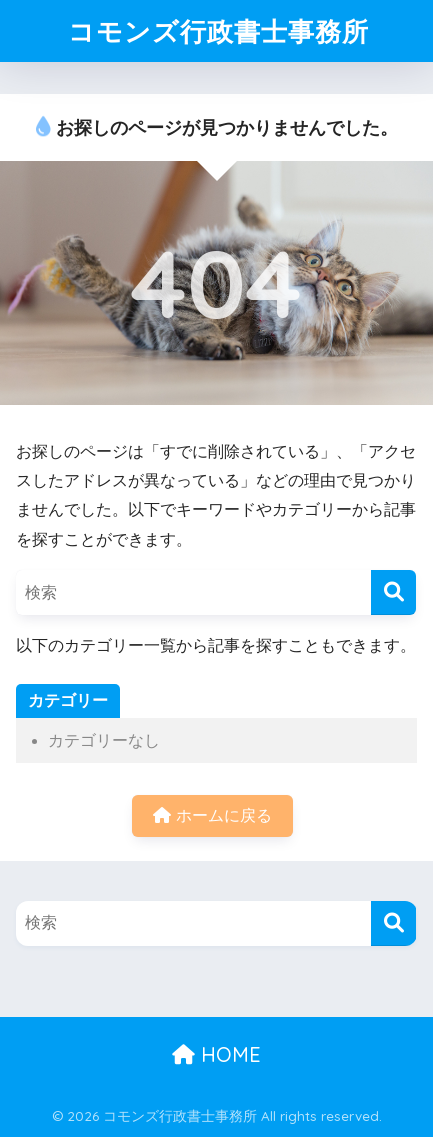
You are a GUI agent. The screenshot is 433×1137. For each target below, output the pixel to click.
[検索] (393, 592)
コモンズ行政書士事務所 (218, 31)
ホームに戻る (212, 815)
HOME (216, 1054)
